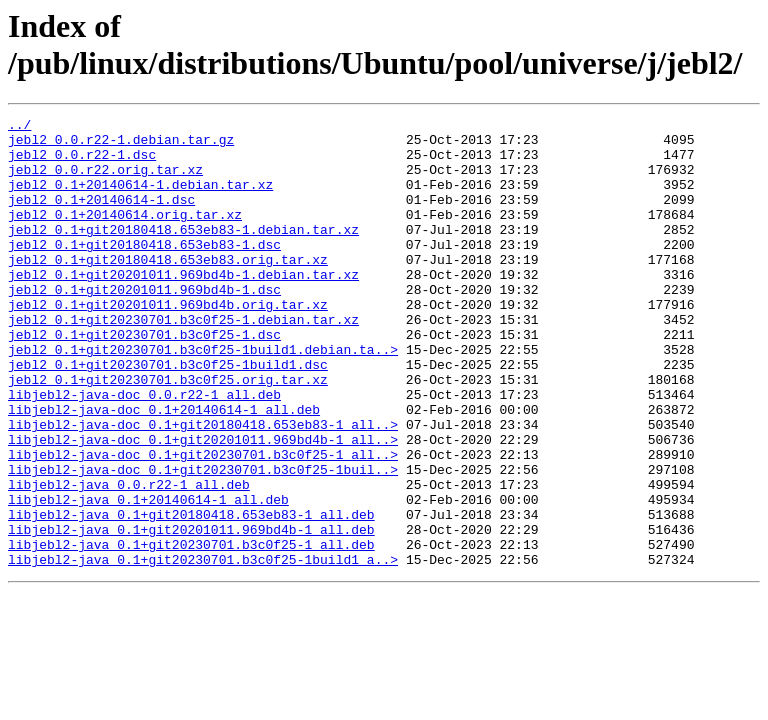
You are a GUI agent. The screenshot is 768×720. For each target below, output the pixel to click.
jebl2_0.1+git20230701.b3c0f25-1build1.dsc (168, 415)
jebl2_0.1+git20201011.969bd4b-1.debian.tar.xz (183, 307)
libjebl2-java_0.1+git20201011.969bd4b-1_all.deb (191, 613)
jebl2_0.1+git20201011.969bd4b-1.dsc (144, 325)
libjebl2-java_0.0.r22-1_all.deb (129, 559)
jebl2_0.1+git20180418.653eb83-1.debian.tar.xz (183, 253)
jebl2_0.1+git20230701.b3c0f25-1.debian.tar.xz (183, 361)
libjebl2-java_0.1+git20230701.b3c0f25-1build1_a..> (203, 649)
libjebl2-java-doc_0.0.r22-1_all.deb (144, 451)
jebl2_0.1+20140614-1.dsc (101, 217)
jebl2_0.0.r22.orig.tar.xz (105, 181)
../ (19, 127)
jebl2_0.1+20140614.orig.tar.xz (125, 235)
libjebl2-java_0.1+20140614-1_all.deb (148, 577)
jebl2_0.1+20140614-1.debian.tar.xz (140, 199)
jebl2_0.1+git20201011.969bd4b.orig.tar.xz (168, 343)
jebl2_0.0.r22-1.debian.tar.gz (121, 145)
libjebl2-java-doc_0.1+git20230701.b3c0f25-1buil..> (203, 541)
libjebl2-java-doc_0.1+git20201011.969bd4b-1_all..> (203, 505)
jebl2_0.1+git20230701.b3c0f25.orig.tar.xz (168, 433)
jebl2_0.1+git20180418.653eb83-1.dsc (144, 271)
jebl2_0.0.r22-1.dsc (82, 163)
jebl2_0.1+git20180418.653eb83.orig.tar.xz (168, 289)
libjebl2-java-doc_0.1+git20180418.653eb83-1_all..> (203, 487)
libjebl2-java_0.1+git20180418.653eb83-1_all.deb (191, 595)
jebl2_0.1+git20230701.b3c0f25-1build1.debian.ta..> (203, 397)
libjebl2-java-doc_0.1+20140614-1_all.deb (164, 469)
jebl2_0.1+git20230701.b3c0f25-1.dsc (144, 379)
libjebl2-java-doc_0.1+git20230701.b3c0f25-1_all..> (203, 523)
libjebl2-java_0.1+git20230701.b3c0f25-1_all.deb (191, 631)
